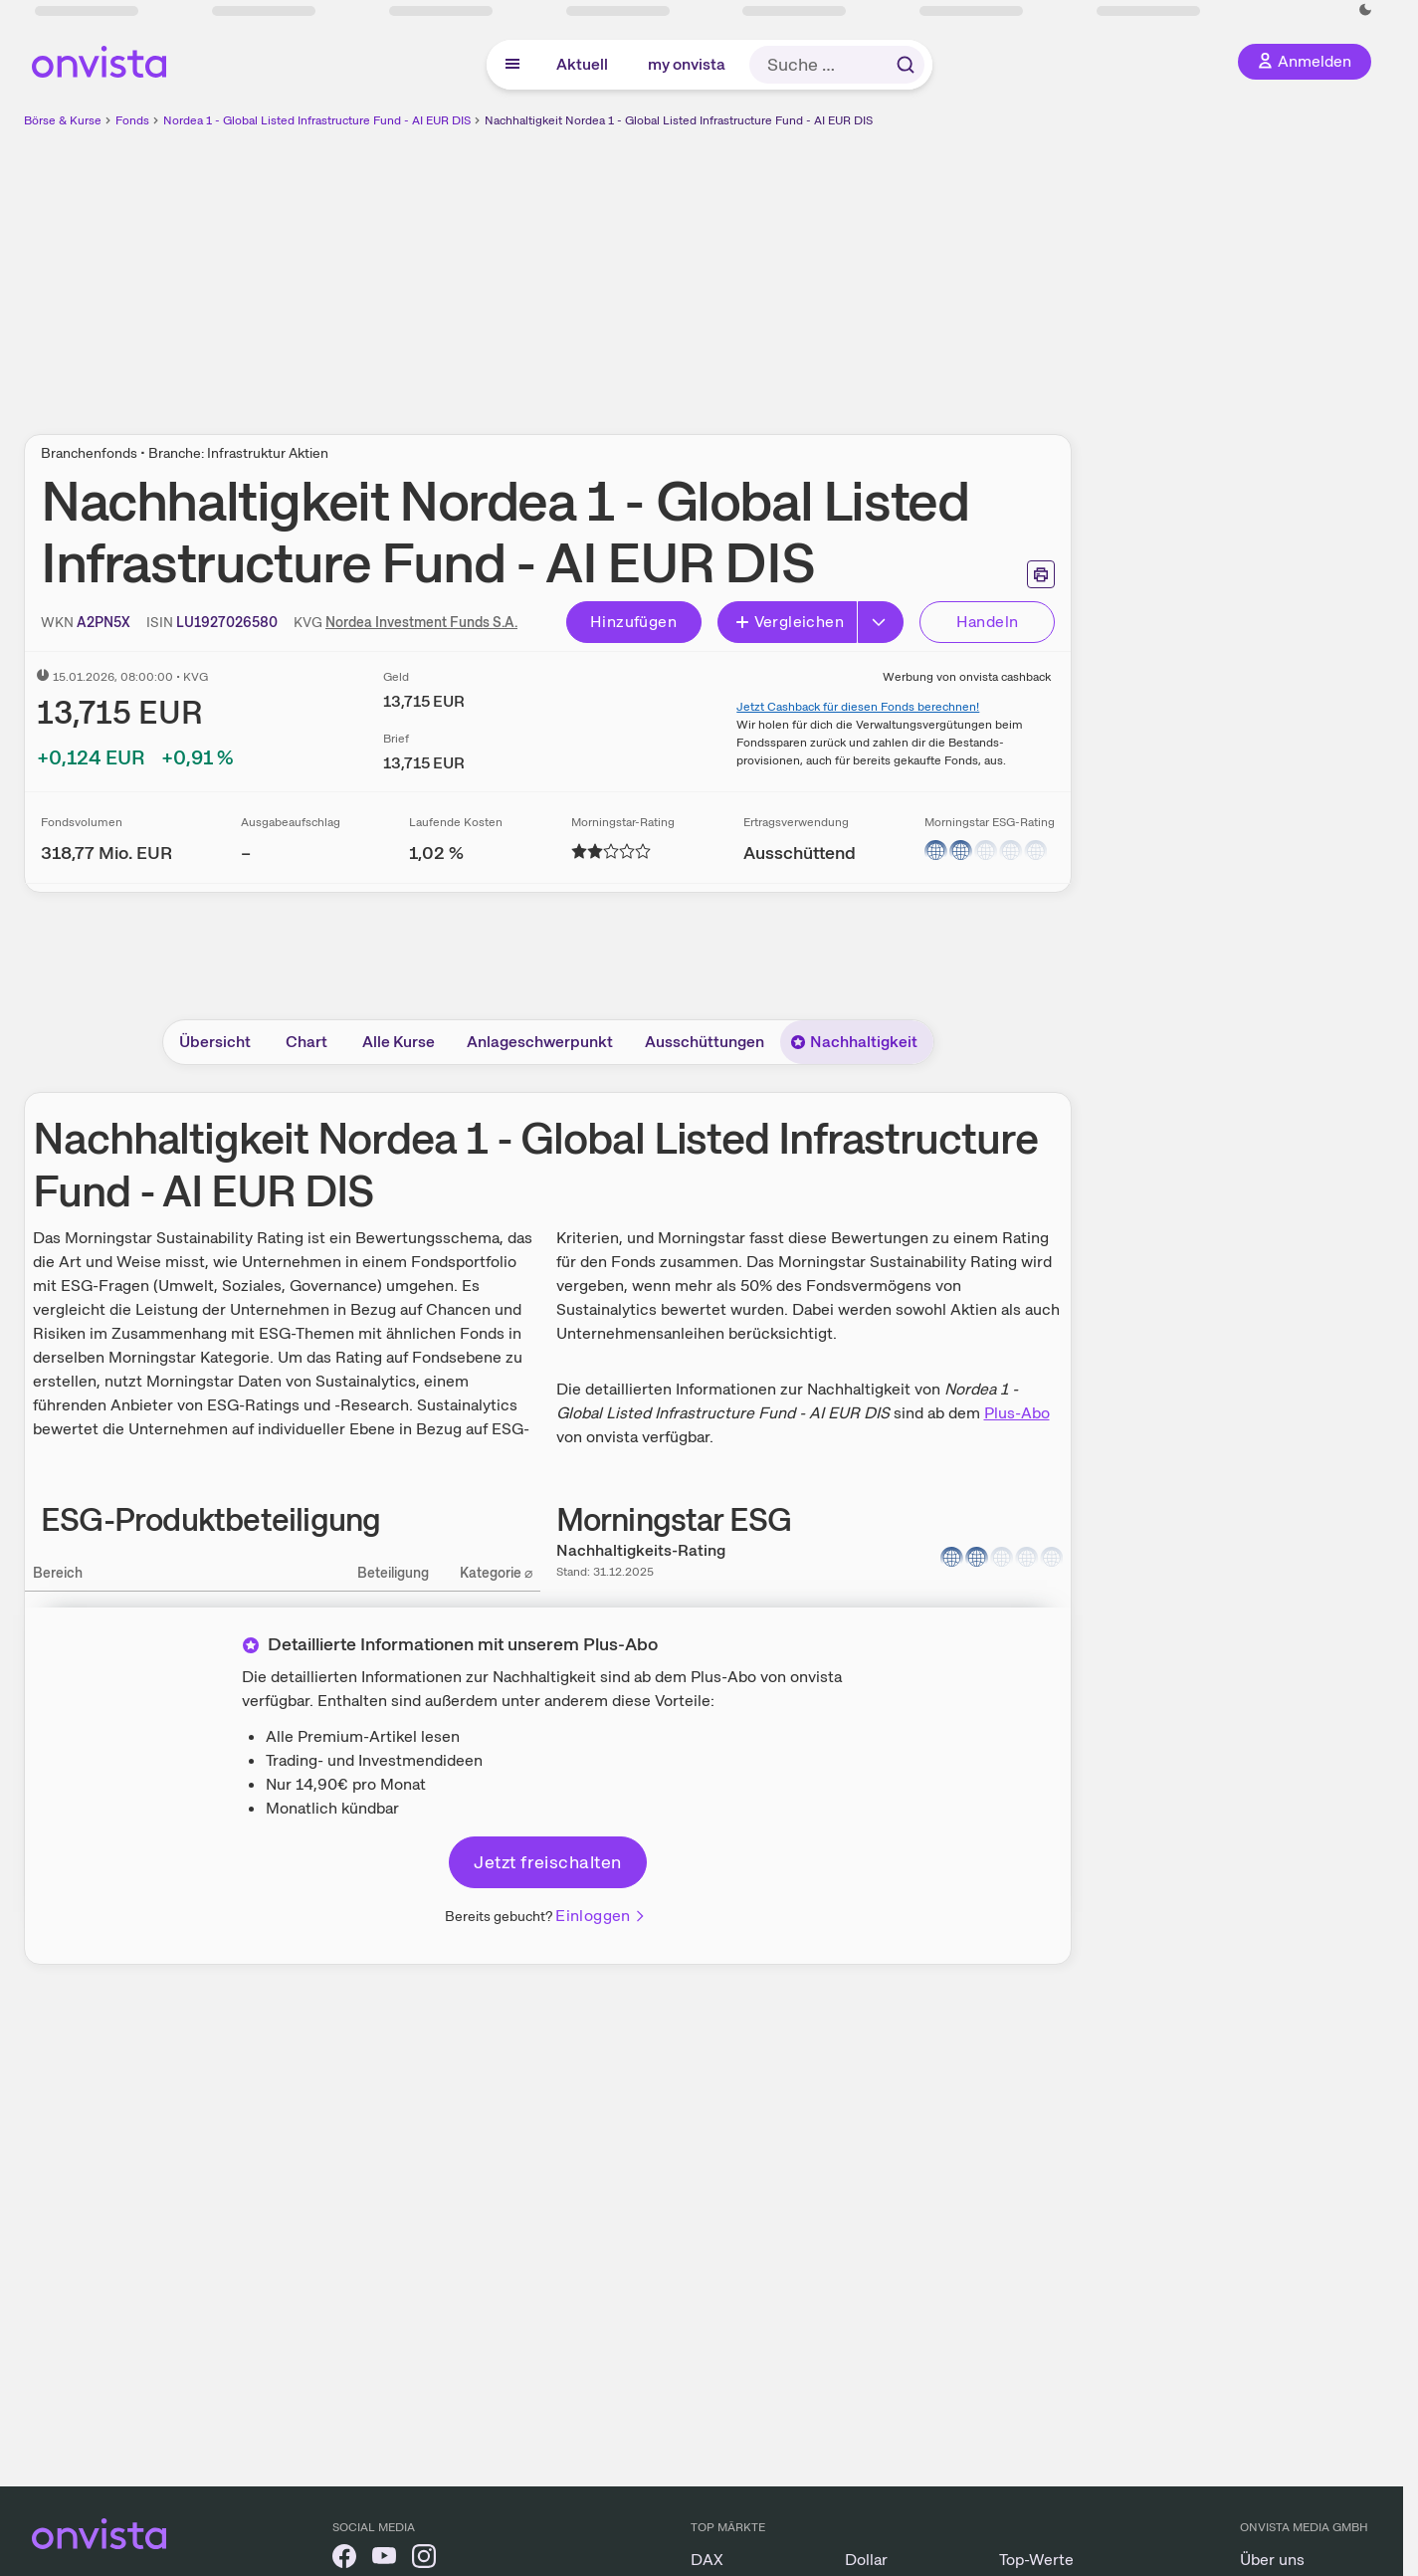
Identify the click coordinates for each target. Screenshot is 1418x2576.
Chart (306, 1041)
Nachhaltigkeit (853, 1041)
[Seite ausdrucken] (1041, 574)
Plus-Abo (1017, 1412)
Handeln (987, 621)
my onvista (686, 64)
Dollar (866, 2559)
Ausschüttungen (704, 1041)
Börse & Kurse (62, 120)
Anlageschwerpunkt (540, 1041)
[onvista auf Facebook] (344, 2559)
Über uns (1272, 2559)
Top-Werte (1036, 2559)
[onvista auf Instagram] (424, 2559)
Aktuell (582, 64)
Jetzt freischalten (547, 1861)
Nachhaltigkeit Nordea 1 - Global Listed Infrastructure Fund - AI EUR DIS (679, 120)
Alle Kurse (398, 1041)
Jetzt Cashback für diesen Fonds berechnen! (857, 707)
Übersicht (215, 1041)
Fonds (132, 120)
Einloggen (601, 1915)
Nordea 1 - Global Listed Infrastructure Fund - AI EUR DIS (317, 120)
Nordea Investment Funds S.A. (421, 622)
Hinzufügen (633, 621)
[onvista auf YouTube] (384, 2559)
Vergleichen (789, 621)
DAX (707, 2559)
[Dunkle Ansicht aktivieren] (1365, 10)
